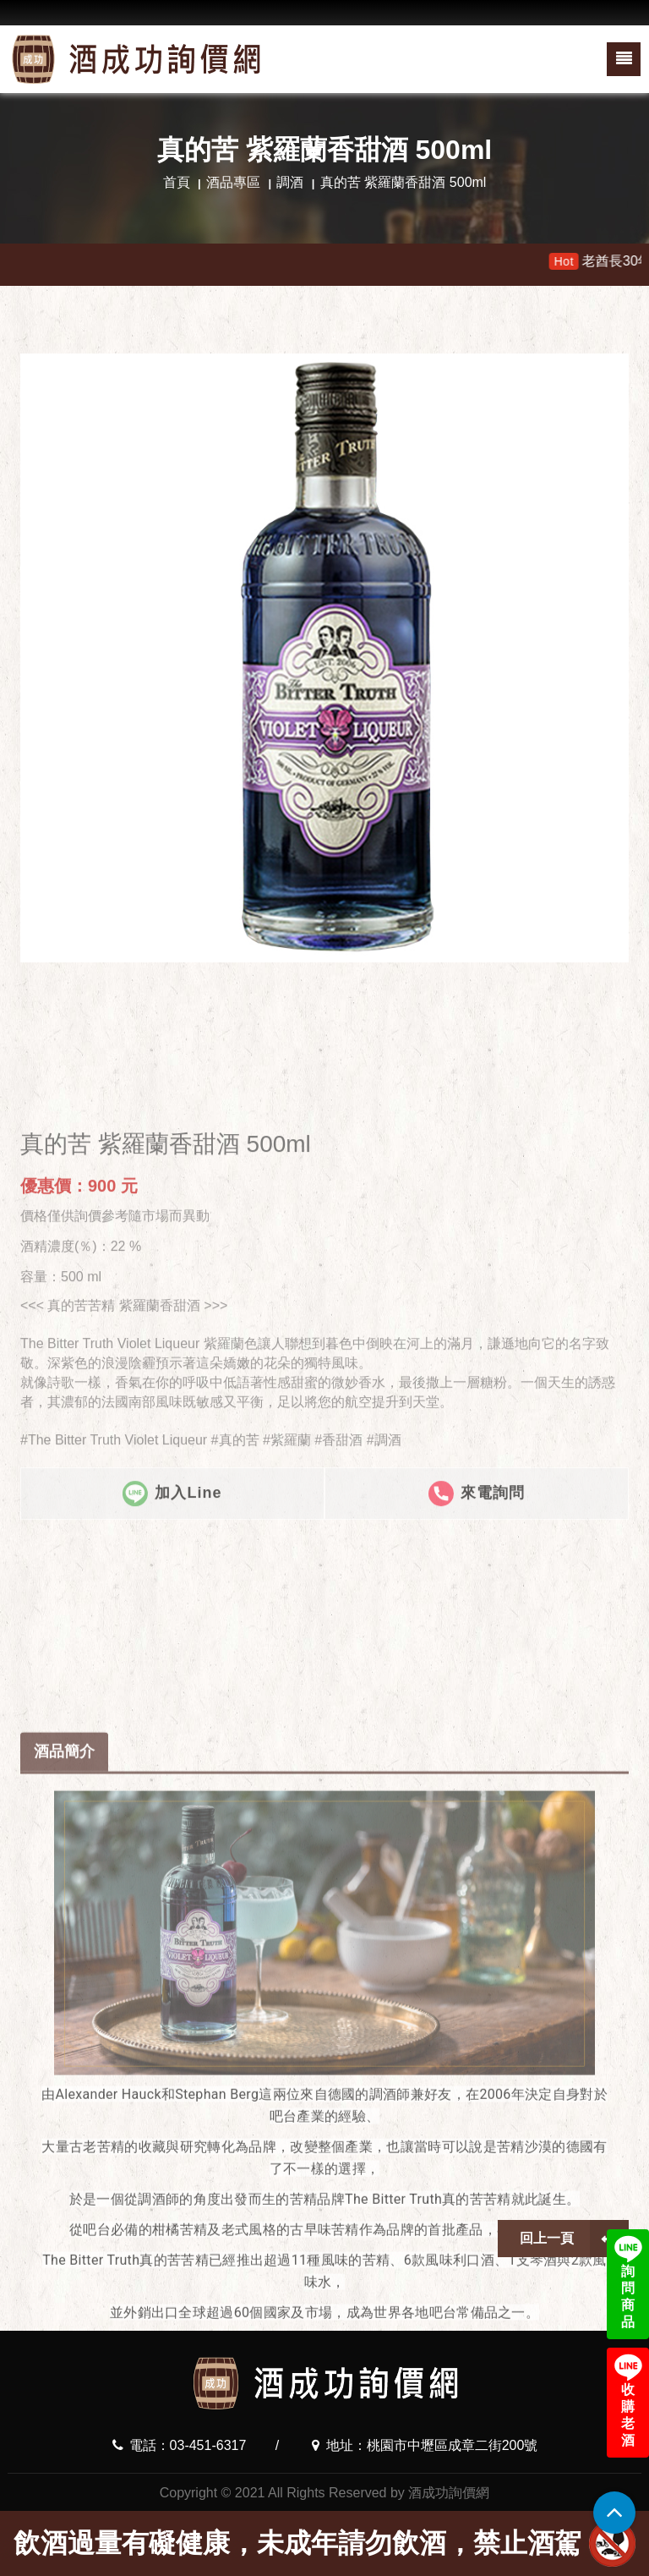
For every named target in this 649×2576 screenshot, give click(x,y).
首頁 (176, 182)
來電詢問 (476, 1678)
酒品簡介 (64, 2122)
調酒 (289, 182)
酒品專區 (233, 182)
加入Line (172, 1678)
